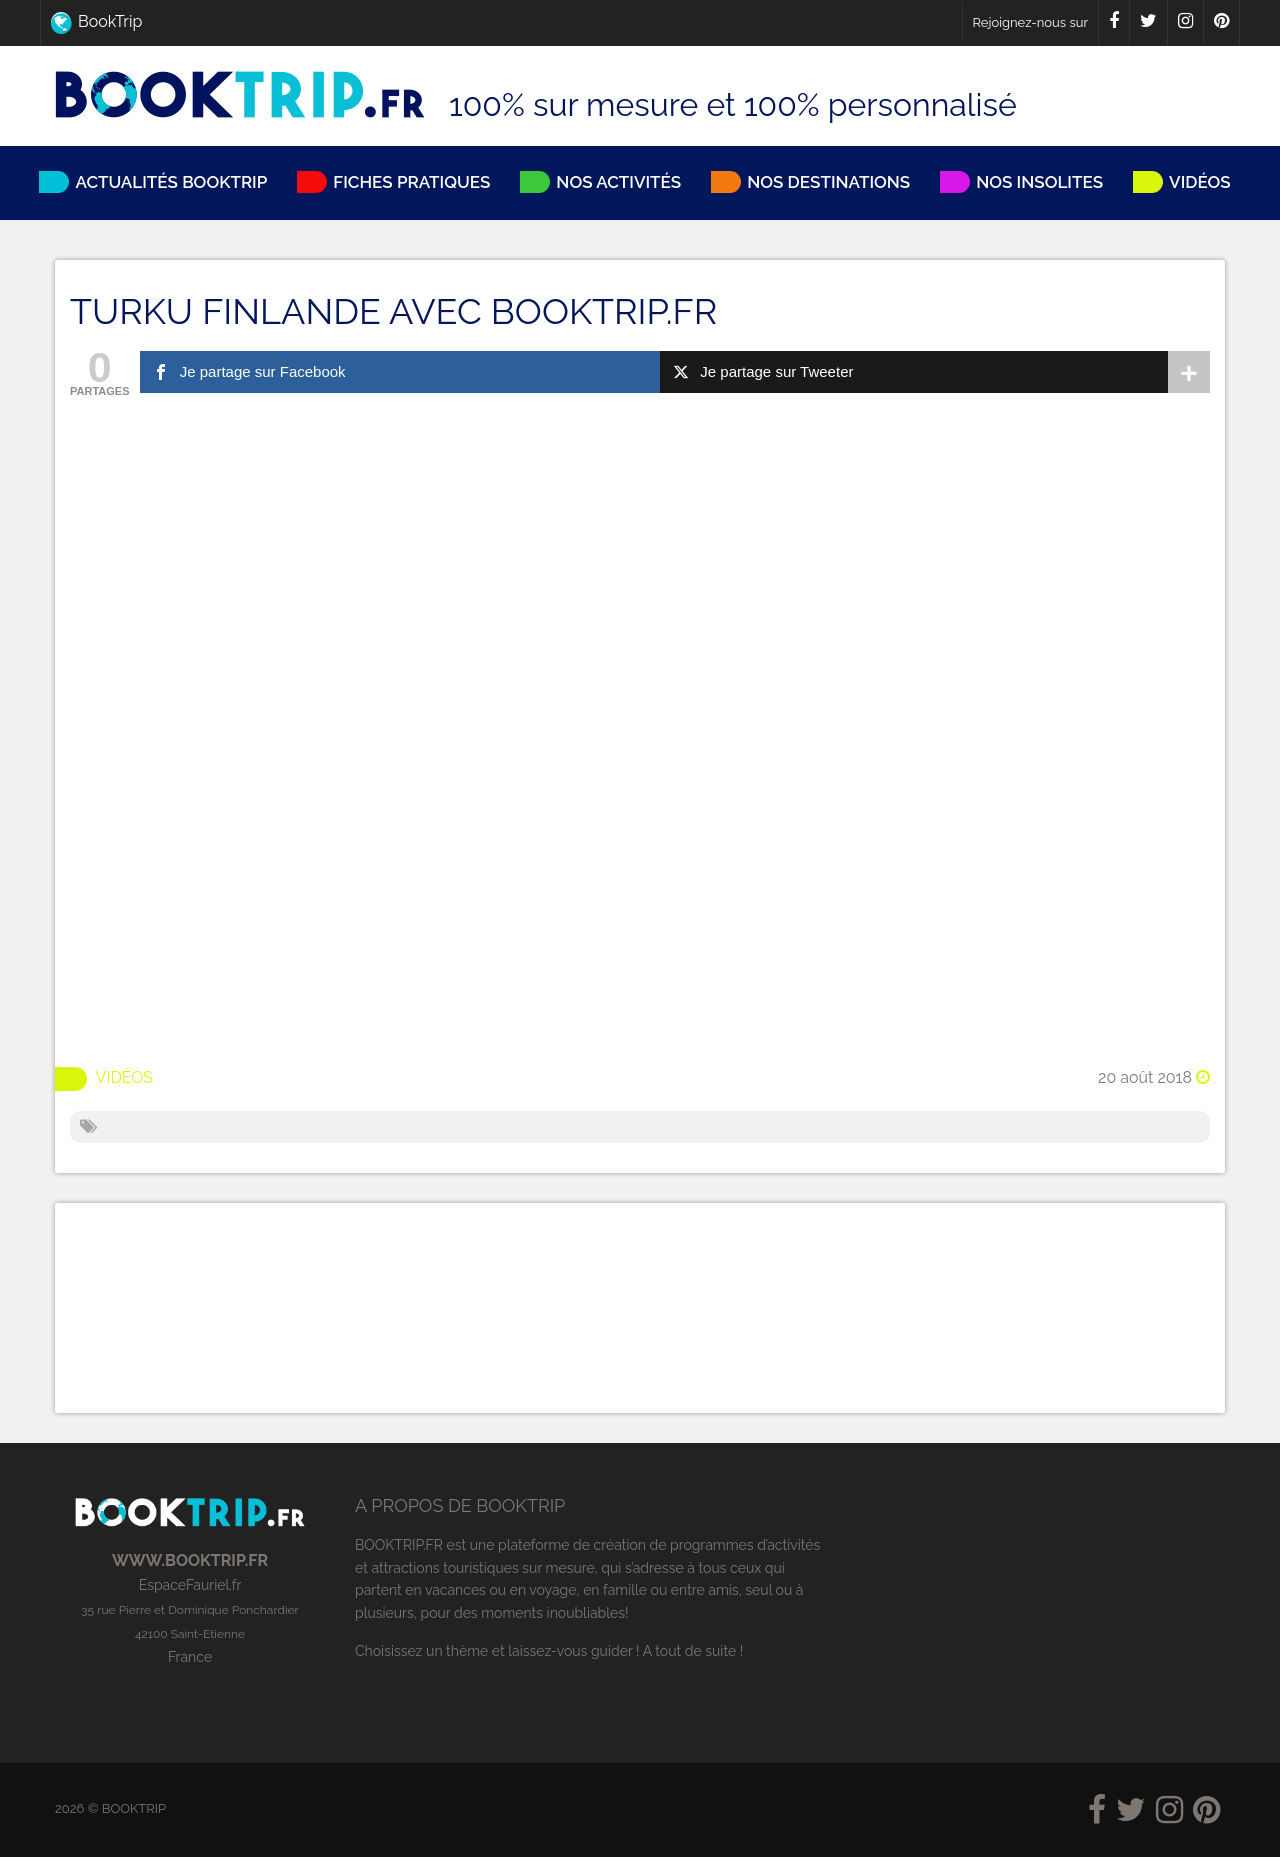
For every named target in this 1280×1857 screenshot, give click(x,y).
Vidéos (125, 1076)
